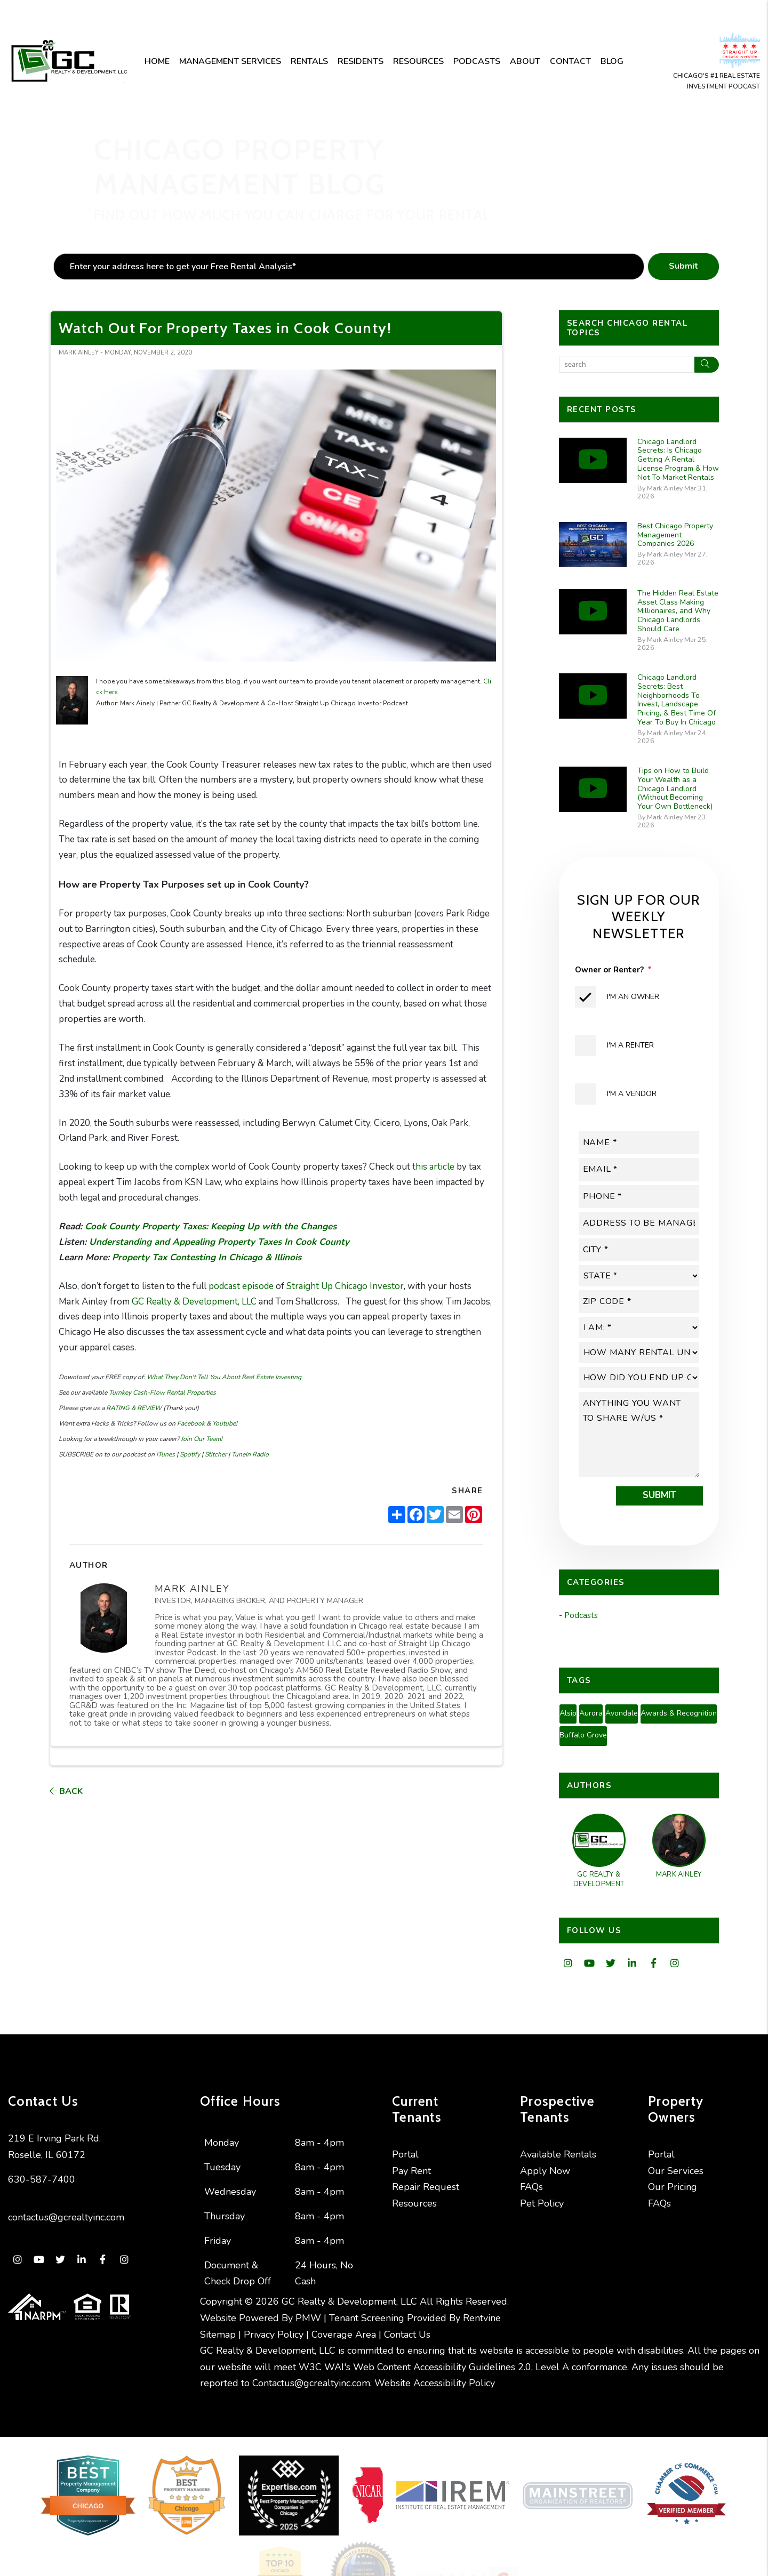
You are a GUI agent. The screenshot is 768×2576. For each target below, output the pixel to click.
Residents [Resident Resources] (360, 61)
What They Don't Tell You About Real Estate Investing (223, 1377)
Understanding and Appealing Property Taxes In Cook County (220, 1242)
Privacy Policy (273, 2334)
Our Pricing (672, 2186)
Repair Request (425, 2186)
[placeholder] (348, 266)
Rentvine (482, 2318)
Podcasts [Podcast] (476, 61)
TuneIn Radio (249, 1454)
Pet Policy (542, 2203)
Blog (612, 61)
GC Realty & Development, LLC (194, 1301)
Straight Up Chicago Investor (345, 1286)
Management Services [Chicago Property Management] (230, 61)
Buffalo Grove (583, 1735)
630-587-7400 (41, 2179)
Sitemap (218, 2334)
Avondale (621, 1713)
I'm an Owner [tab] (633, 997)
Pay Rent (411, 2170)
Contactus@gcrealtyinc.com (311, 2383)
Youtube (223, 1423)
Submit (683, 266)
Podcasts (581, 1615)
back (66, 1791)
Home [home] (157, 61)
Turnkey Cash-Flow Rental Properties (161, 1392)
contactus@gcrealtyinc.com (66, 2217)
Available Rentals (558, 2154)
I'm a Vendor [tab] (632, 1094)
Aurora (591, 1713)
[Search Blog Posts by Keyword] (626, 365)
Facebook (190, 1423)
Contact (570, 61)
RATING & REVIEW (133, 1408)
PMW (308, 2318)
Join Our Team (200, 1439)
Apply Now (545, 2170)
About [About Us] (525, 61)
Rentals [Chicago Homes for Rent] (309, 61)
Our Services (675, 2170)
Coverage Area (343, 2334)
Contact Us (407, 2334)
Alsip (568, 1713)
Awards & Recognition (679, 1713)
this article (434, 1167)
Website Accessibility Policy (434, 2383)
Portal (405, 2154)
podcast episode (241, 1286)
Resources (418, 61)
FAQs (531, 2186)
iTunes (165, 1454)
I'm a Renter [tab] (630, 1045)
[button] (568, 1963)
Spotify (189, 1454)
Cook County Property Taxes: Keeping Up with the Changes (211, 1226)
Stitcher (215, 1454)
